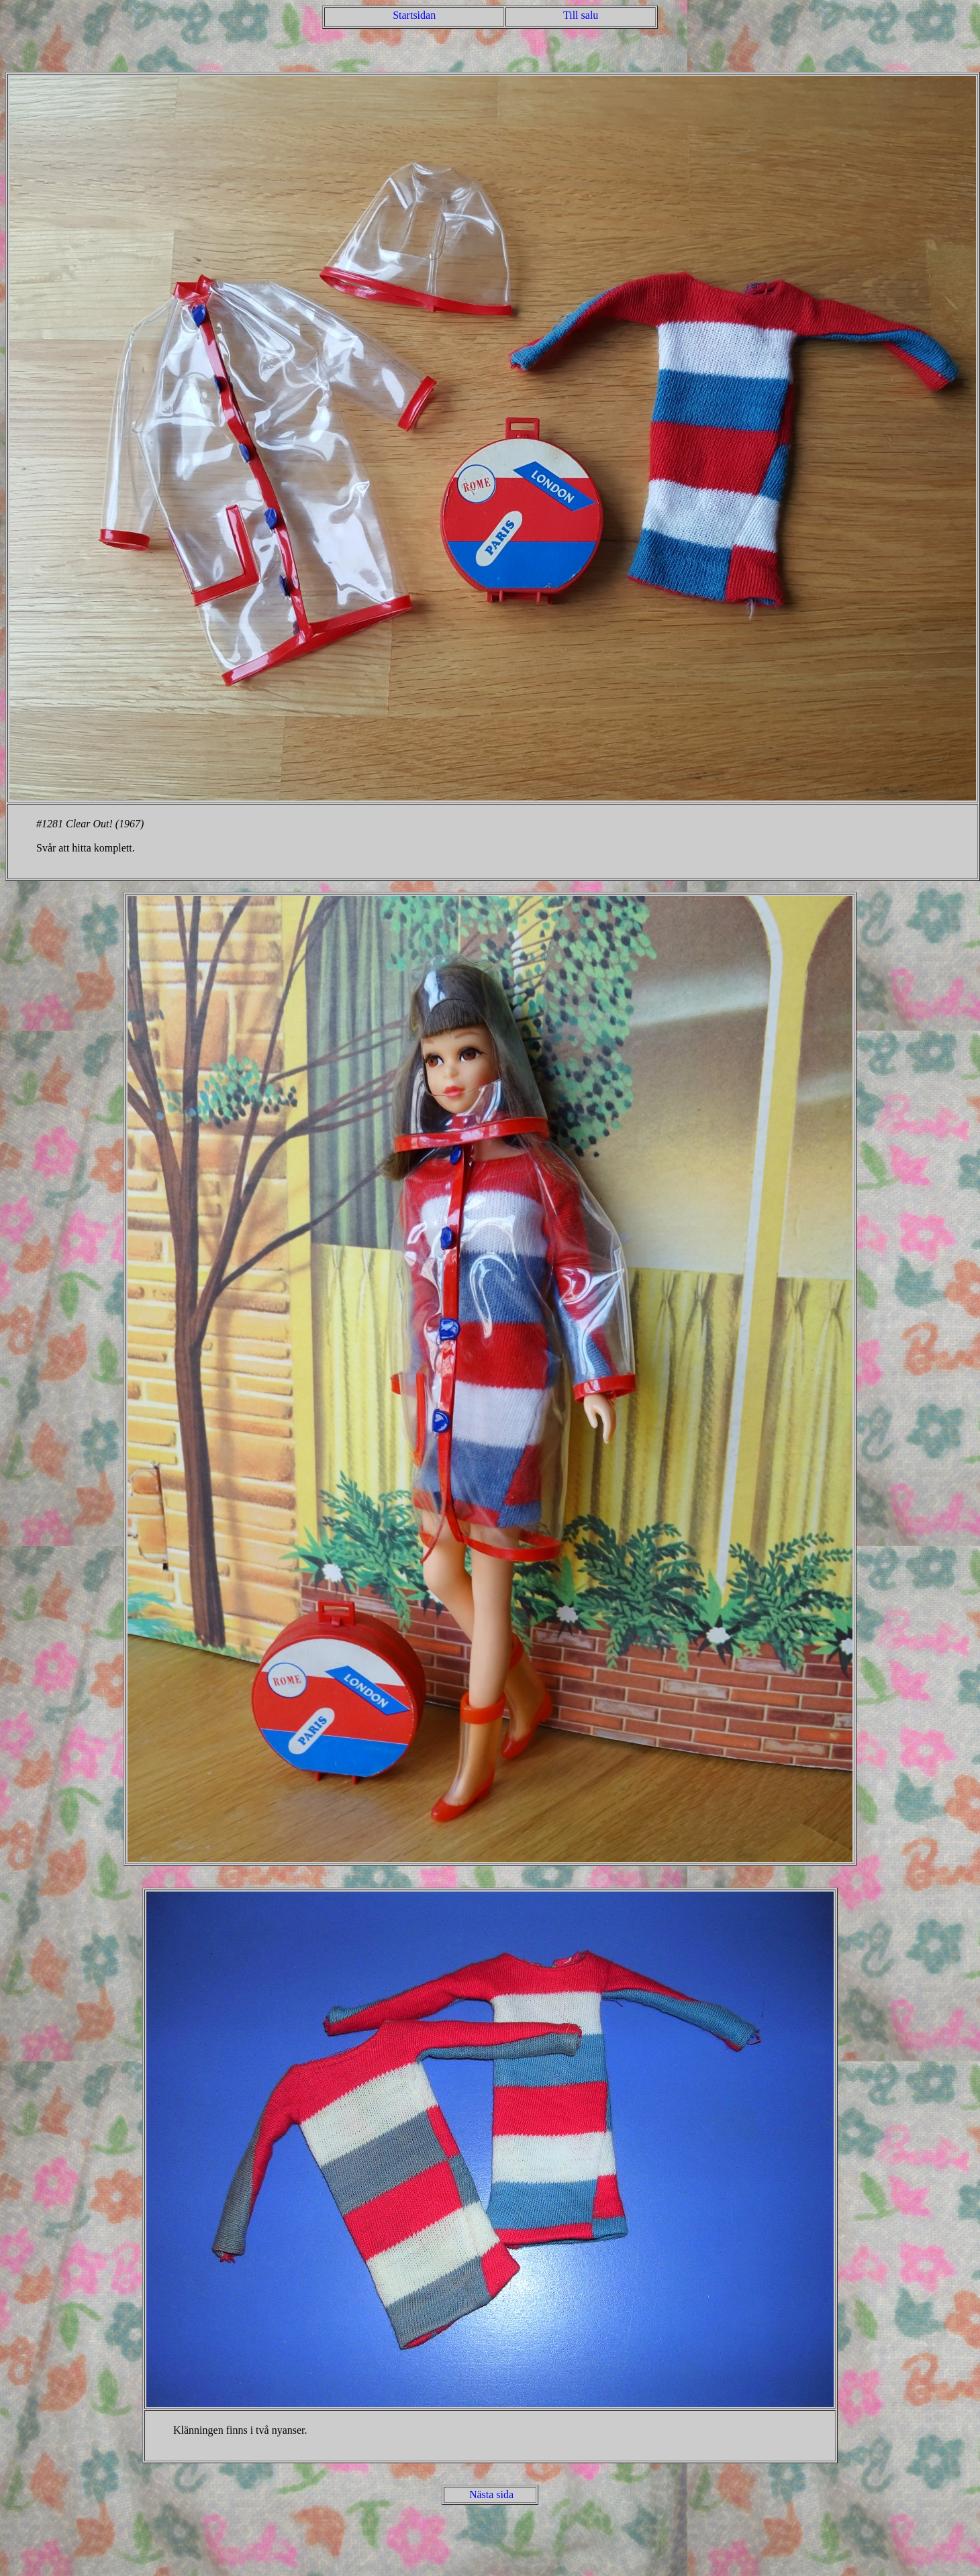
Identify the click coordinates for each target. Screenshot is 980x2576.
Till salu (580, 15)
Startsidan (414, 15)
